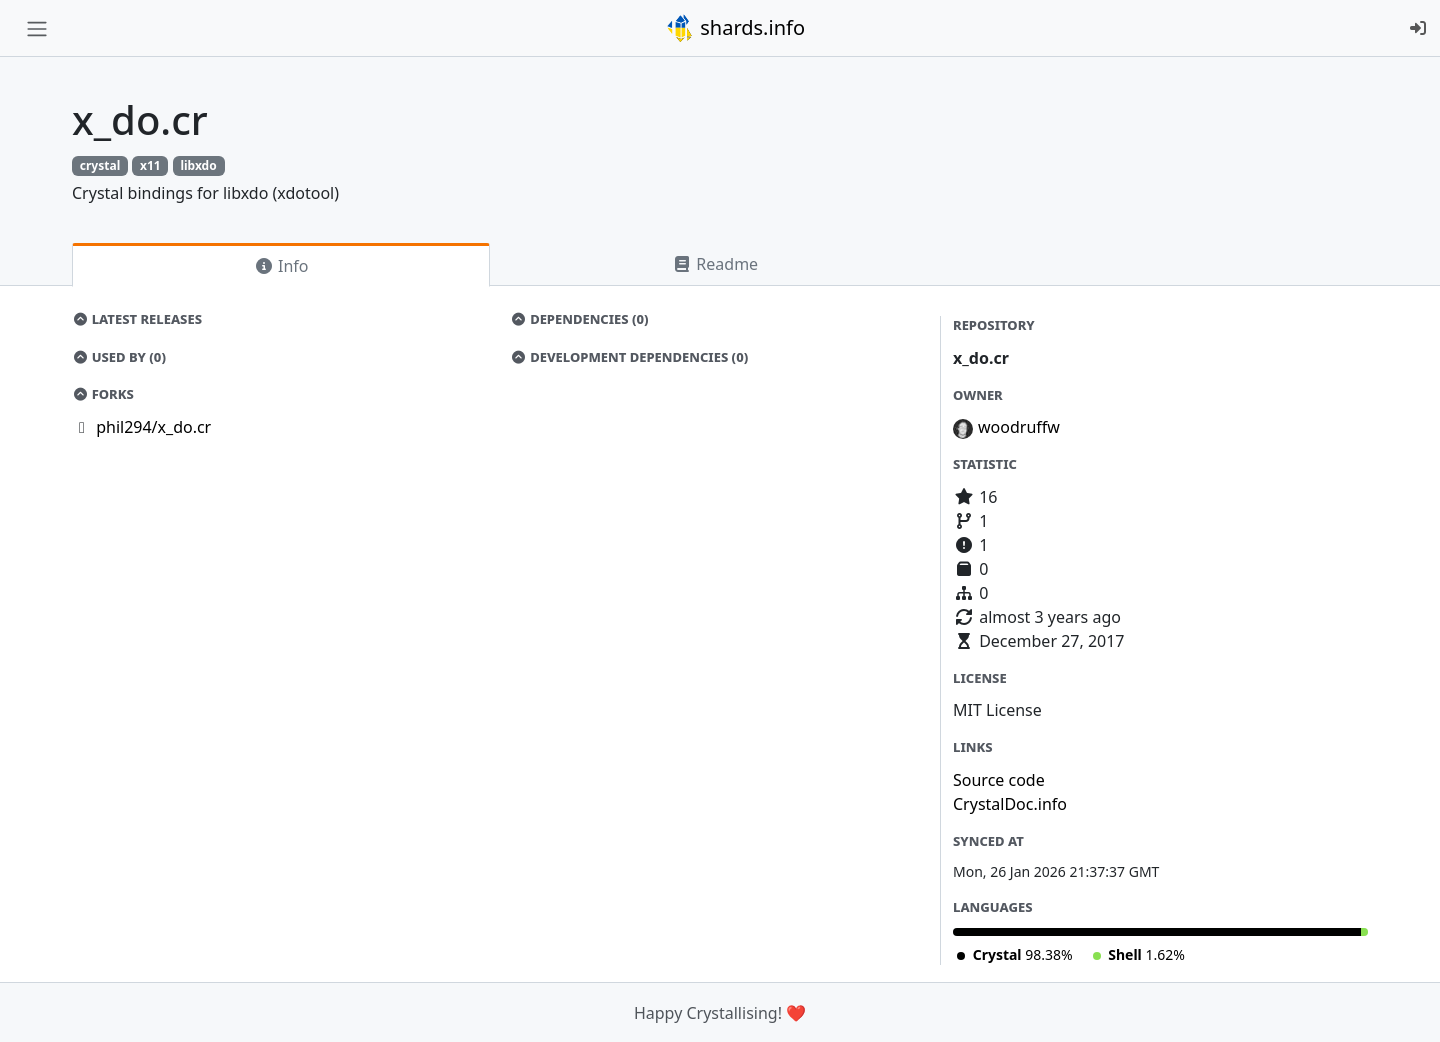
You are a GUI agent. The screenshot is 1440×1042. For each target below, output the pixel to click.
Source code (999, 780)
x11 (150, 165)
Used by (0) (119, 357)
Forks (103, 394)
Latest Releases (137, 319)
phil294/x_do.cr (153, 427)
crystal (100, 165)
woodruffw (1019, 427)
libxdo (198, 165)
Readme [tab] (715, 264)
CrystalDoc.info (1010, 804)
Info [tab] (281, 266)
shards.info (735, 28)
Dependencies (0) (580, 319)
